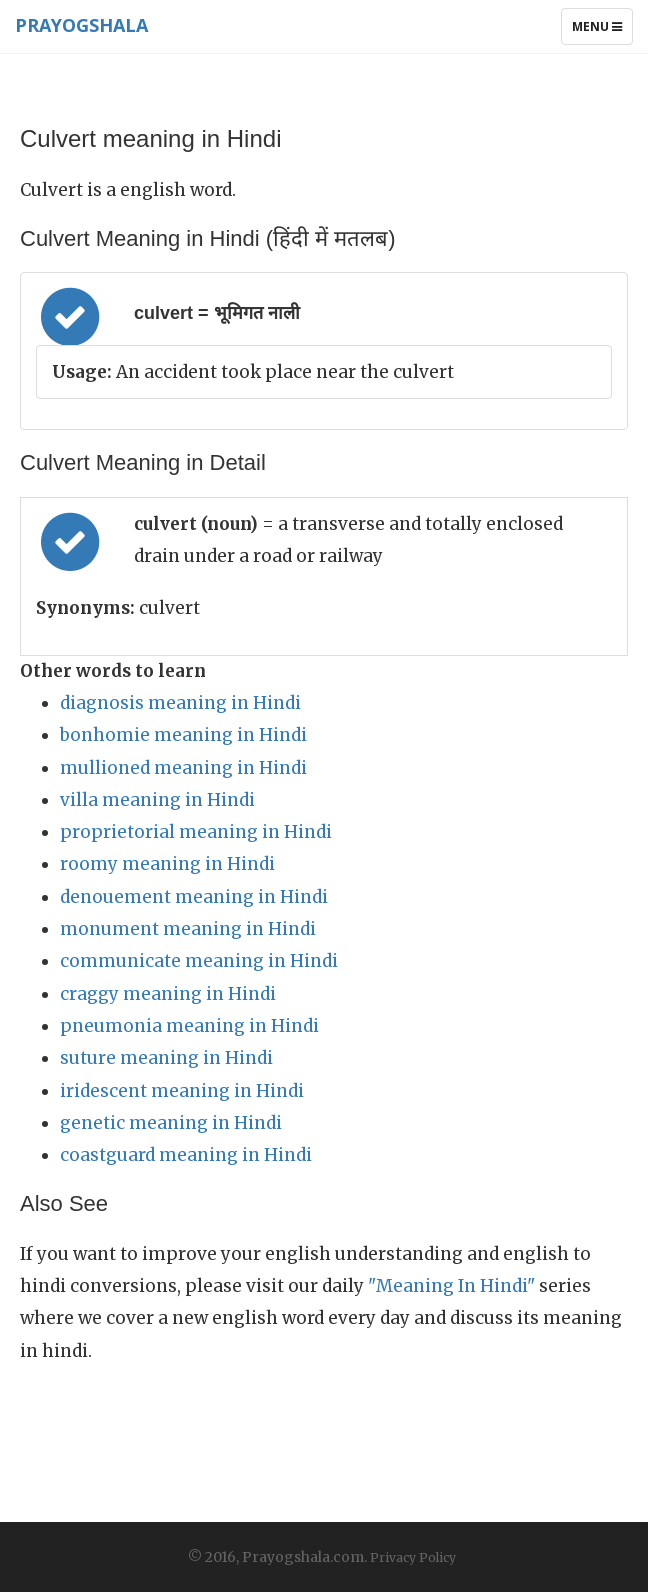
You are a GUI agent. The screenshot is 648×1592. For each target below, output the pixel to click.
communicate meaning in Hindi (199, 961)
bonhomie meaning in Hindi (183, 735)
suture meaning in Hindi (166, 1058)
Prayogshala (81, 25)
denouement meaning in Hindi (194, 897)
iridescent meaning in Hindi (182, 1091)
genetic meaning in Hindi (171, 1123)
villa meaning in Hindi (157, 800)
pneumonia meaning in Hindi (189, 1026)
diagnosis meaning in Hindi (180, 703)
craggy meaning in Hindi (168, 994)
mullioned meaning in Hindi (183, 768)
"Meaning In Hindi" (451, 1286)
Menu (602, 31)
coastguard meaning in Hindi (186, 1155)
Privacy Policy (413, 1557)
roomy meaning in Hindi (167, 864)
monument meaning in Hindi (188, 929)
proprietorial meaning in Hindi (196, 832)
